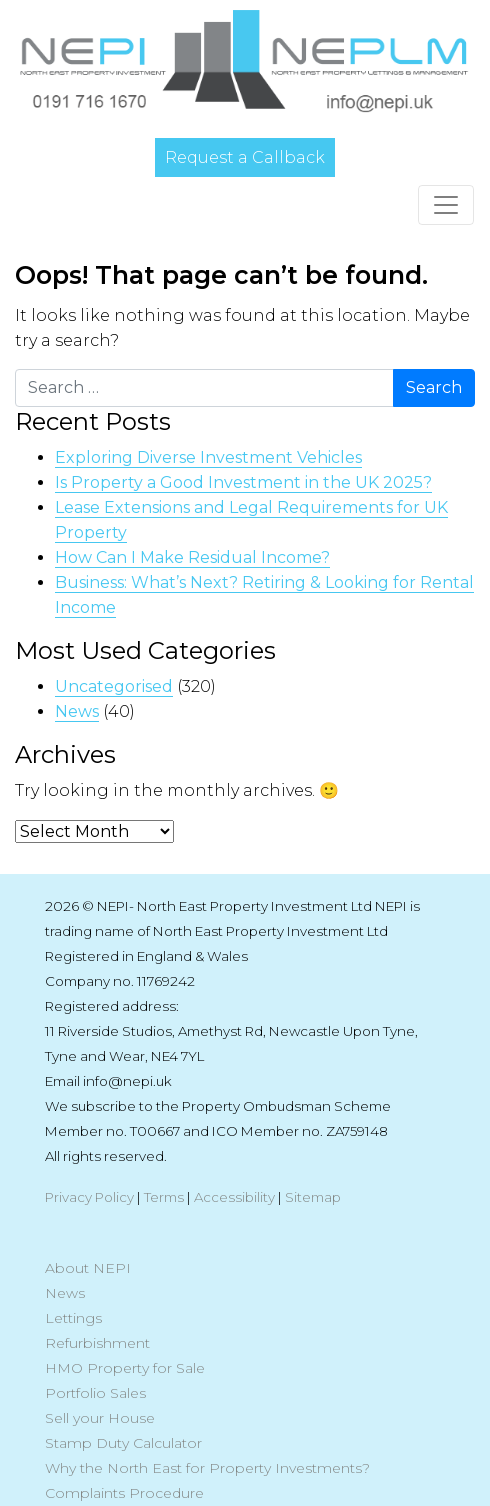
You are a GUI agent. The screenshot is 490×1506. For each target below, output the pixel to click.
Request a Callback (245, 157)
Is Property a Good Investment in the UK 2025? (243, 482)
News (77, 711)
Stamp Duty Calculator (123, 1443)
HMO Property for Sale (125, 1368)
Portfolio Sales (95, 1393)
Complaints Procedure (124, 1493)
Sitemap (313, 1197)
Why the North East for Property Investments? (207, 1468)
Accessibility (234, 1197)
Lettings (73, 1318)
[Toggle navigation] (446, 205)
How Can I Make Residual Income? (192, 557)
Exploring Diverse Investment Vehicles (208, 457)
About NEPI (88, 1268)
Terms (164, 1197)
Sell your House (100, 1418)
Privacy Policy (89, 1197)
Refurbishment (97, 1343)
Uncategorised (114, 686)
